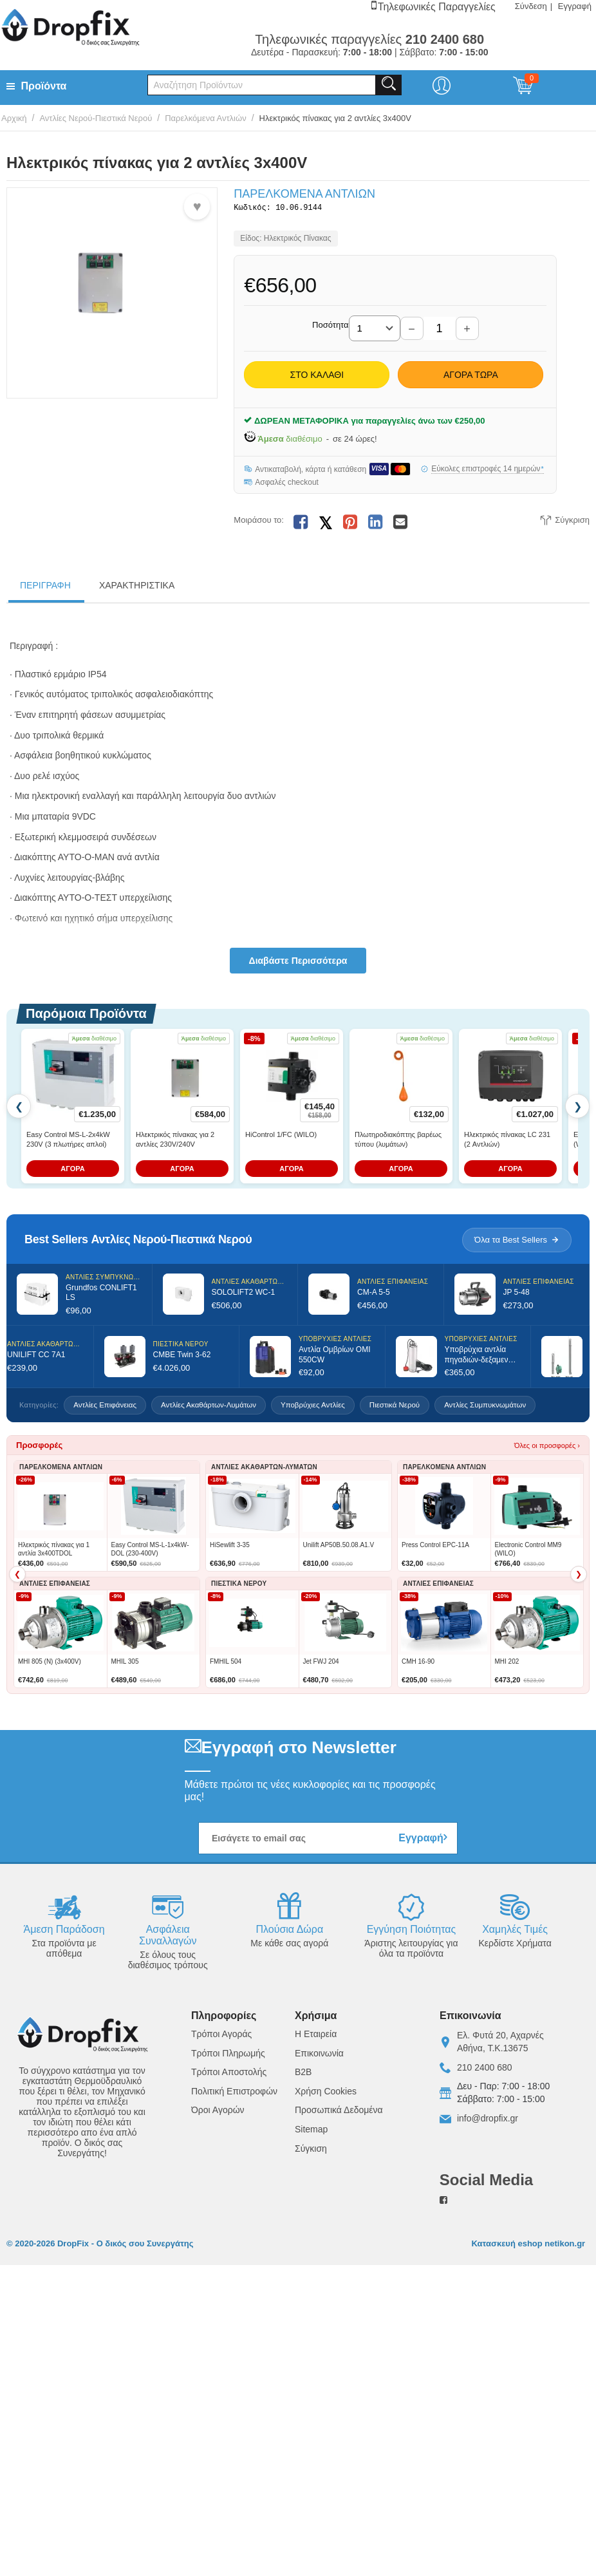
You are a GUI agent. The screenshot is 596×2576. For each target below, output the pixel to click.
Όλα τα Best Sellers (516, 1242)
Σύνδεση (531, 6)
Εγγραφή (574, 6)
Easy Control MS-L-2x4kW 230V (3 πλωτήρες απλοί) (68, 1141)
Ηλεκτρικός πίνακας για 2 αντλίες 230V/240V (175, 1141)
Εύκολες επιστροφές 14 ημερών (487, 471)
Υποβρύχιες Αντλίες (313, 1407)
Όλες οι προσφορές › (547, 1448)
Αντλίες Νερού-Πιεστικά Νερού (95, 118)
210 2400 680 (484, 2070)
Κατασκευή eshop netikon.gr (529, 2246)
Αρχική (14, 118)
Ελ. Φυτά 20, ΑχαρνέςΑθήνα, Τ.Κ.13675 (500, 2044)
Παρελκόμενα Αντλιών (205, 118)
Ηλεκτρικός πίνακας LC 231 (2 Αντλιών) (507, 1141)
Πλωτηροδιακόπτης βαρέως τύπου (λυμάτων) (398, 1141)
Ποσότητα (330, 327)
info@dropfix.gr (487, 2121)
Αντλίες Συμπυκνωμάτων (485, 1407)
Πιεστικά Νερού (394, 1407)
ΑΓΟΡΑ (73, 1171)
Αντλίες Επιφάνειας (104, 1407)
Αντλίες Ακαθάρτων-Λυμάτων (208, 1407)
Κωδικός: (252, 208)
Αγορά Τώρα (470, 377)
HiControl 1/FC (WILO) (281, 1137)
